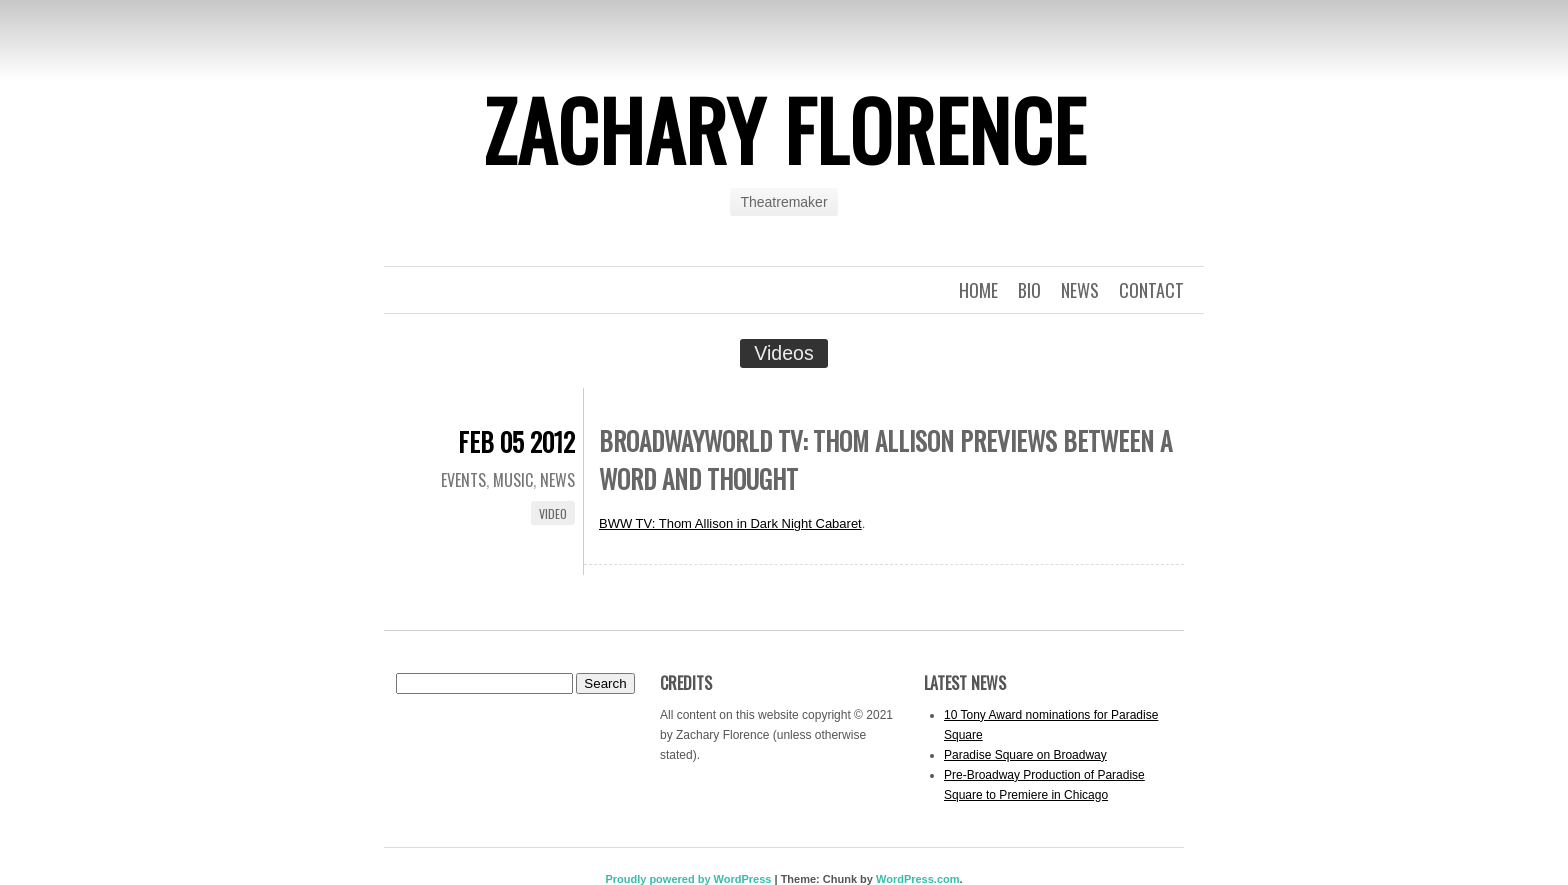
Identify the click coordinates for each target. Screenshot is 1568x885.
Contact (1151, 290)
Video (553, 513)
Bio (1029, 290)
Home (978, 290)
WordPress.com (918, 879)
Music (513, 480)
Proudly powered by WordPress (688, 879)
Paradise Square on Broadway (1025, 755)
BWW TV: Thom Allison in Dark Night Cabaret (730, 523)
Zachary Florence (784, 129)
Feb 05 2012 (516, 441)
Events (463, 480)
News (1080, 290)
